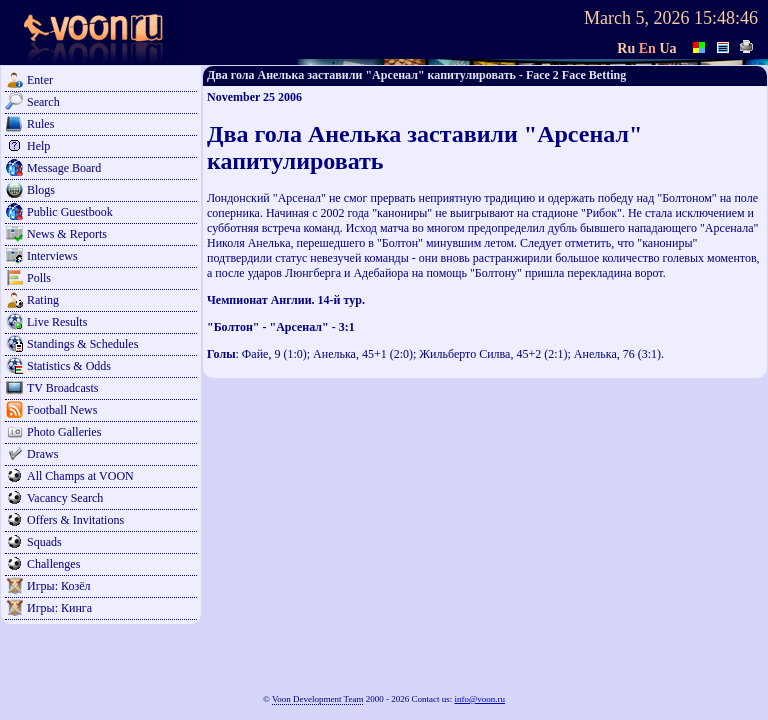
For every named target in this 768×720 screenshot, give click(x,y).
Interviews (52, 256)
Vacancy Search (65, 498)
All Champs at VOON (80, 476)
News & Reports (67, 234)
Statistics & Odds (69, 366)
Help (38, 146)
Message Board (64, 168)
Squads (44, 542)
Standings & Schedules (82, 344)
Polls (39, 278)
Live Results (57, 322)
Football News (62, 410)
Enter (40, 80)
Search (43, 102)
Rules (40, 124)
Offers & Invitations (75, 520)
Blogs (41, 190)
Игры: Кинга (59, 608)
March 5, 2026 (636, 18)
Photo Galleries (64, 432)
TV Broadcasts (62, 388)
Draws (42, 454)
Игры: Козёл (58, 586)
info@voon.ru (479, 699)
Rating (43, 300)
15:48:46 (726, 18)
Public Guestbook (70, 212)
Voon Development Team (318, 699)
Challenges (53, 564)
